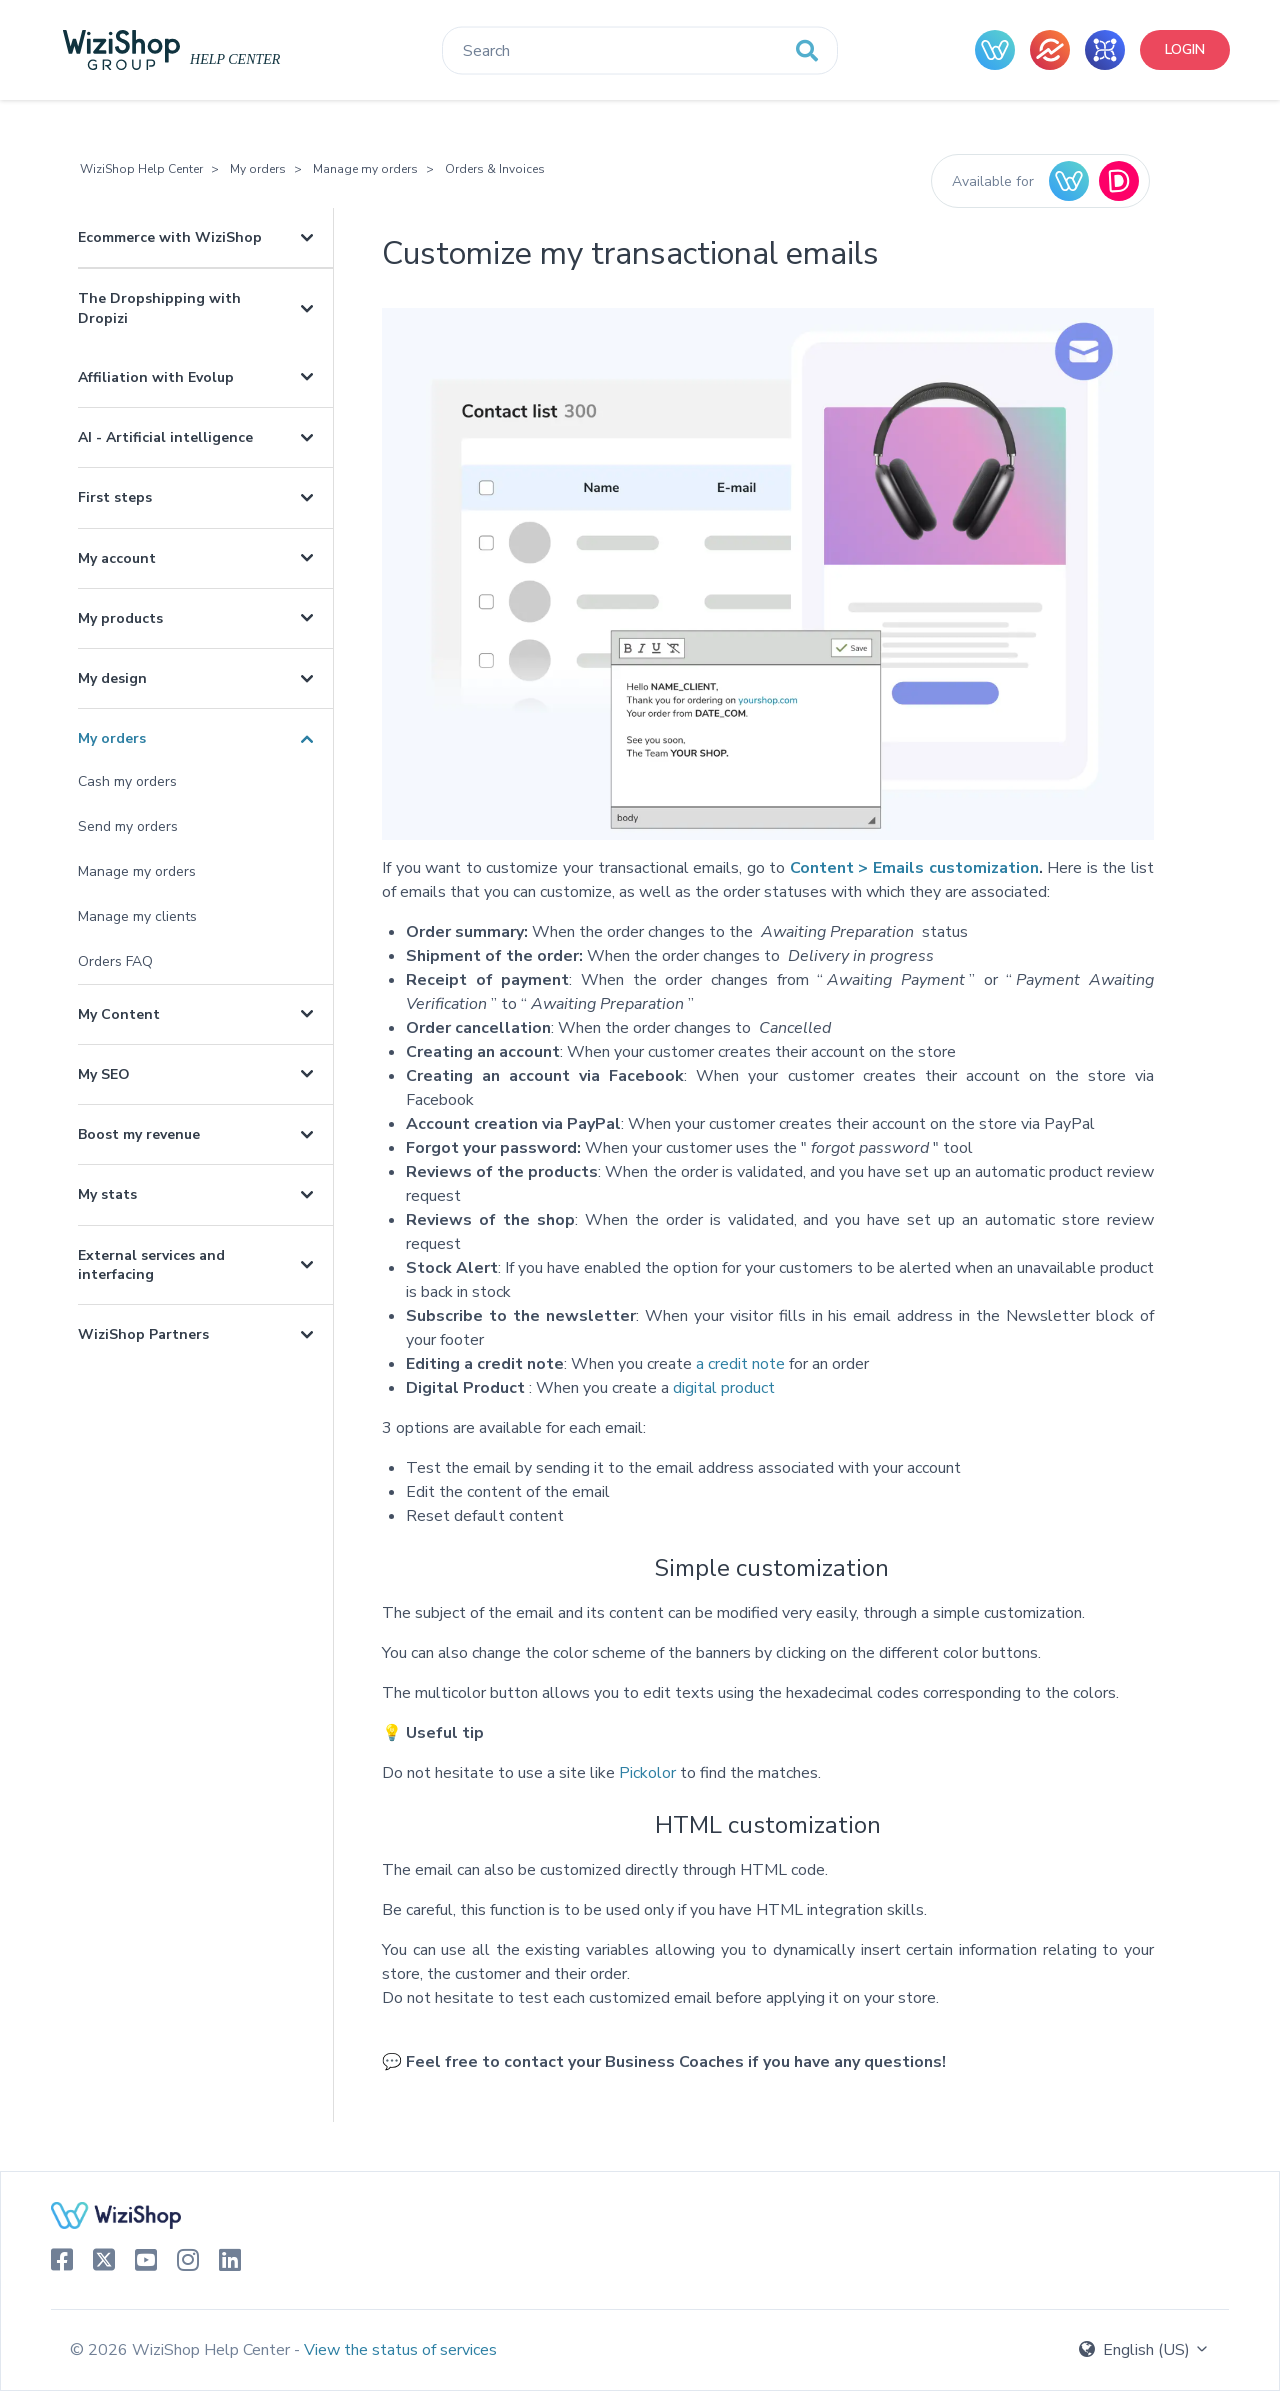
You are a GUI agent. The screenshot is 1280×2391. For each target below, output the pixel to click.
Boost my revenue (139, 1134)
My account (117, 558)
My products (120, 618)
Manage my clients (137, 916)
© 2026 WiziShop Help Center (182, 2350)
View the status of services (400, 2350)
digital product (724, 1388)
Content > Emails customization (914, 868)
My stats (107, 1194)
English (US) (1144, 2350)
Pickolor (647, 1773)
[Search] (640, 51)
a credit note (740, 1364)
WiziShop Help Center (141, 169)
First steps (115, 497)
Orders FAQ (115, 961)
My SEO (104, 1074)
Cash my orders (127, 781)
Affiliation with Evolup (156, 377)
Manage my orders (365, 169)
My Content (119, 1014)
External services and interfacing (151, 1265)
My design (112, 678)
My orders (258, 169)
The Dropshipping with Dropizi (159, 308)
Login (1185, 49)
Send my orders (128, 826)
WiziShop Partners (143, 1334)
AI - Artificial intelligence (165, 437)
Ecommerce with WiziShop (170, 237)
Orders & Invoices (495, 169)
